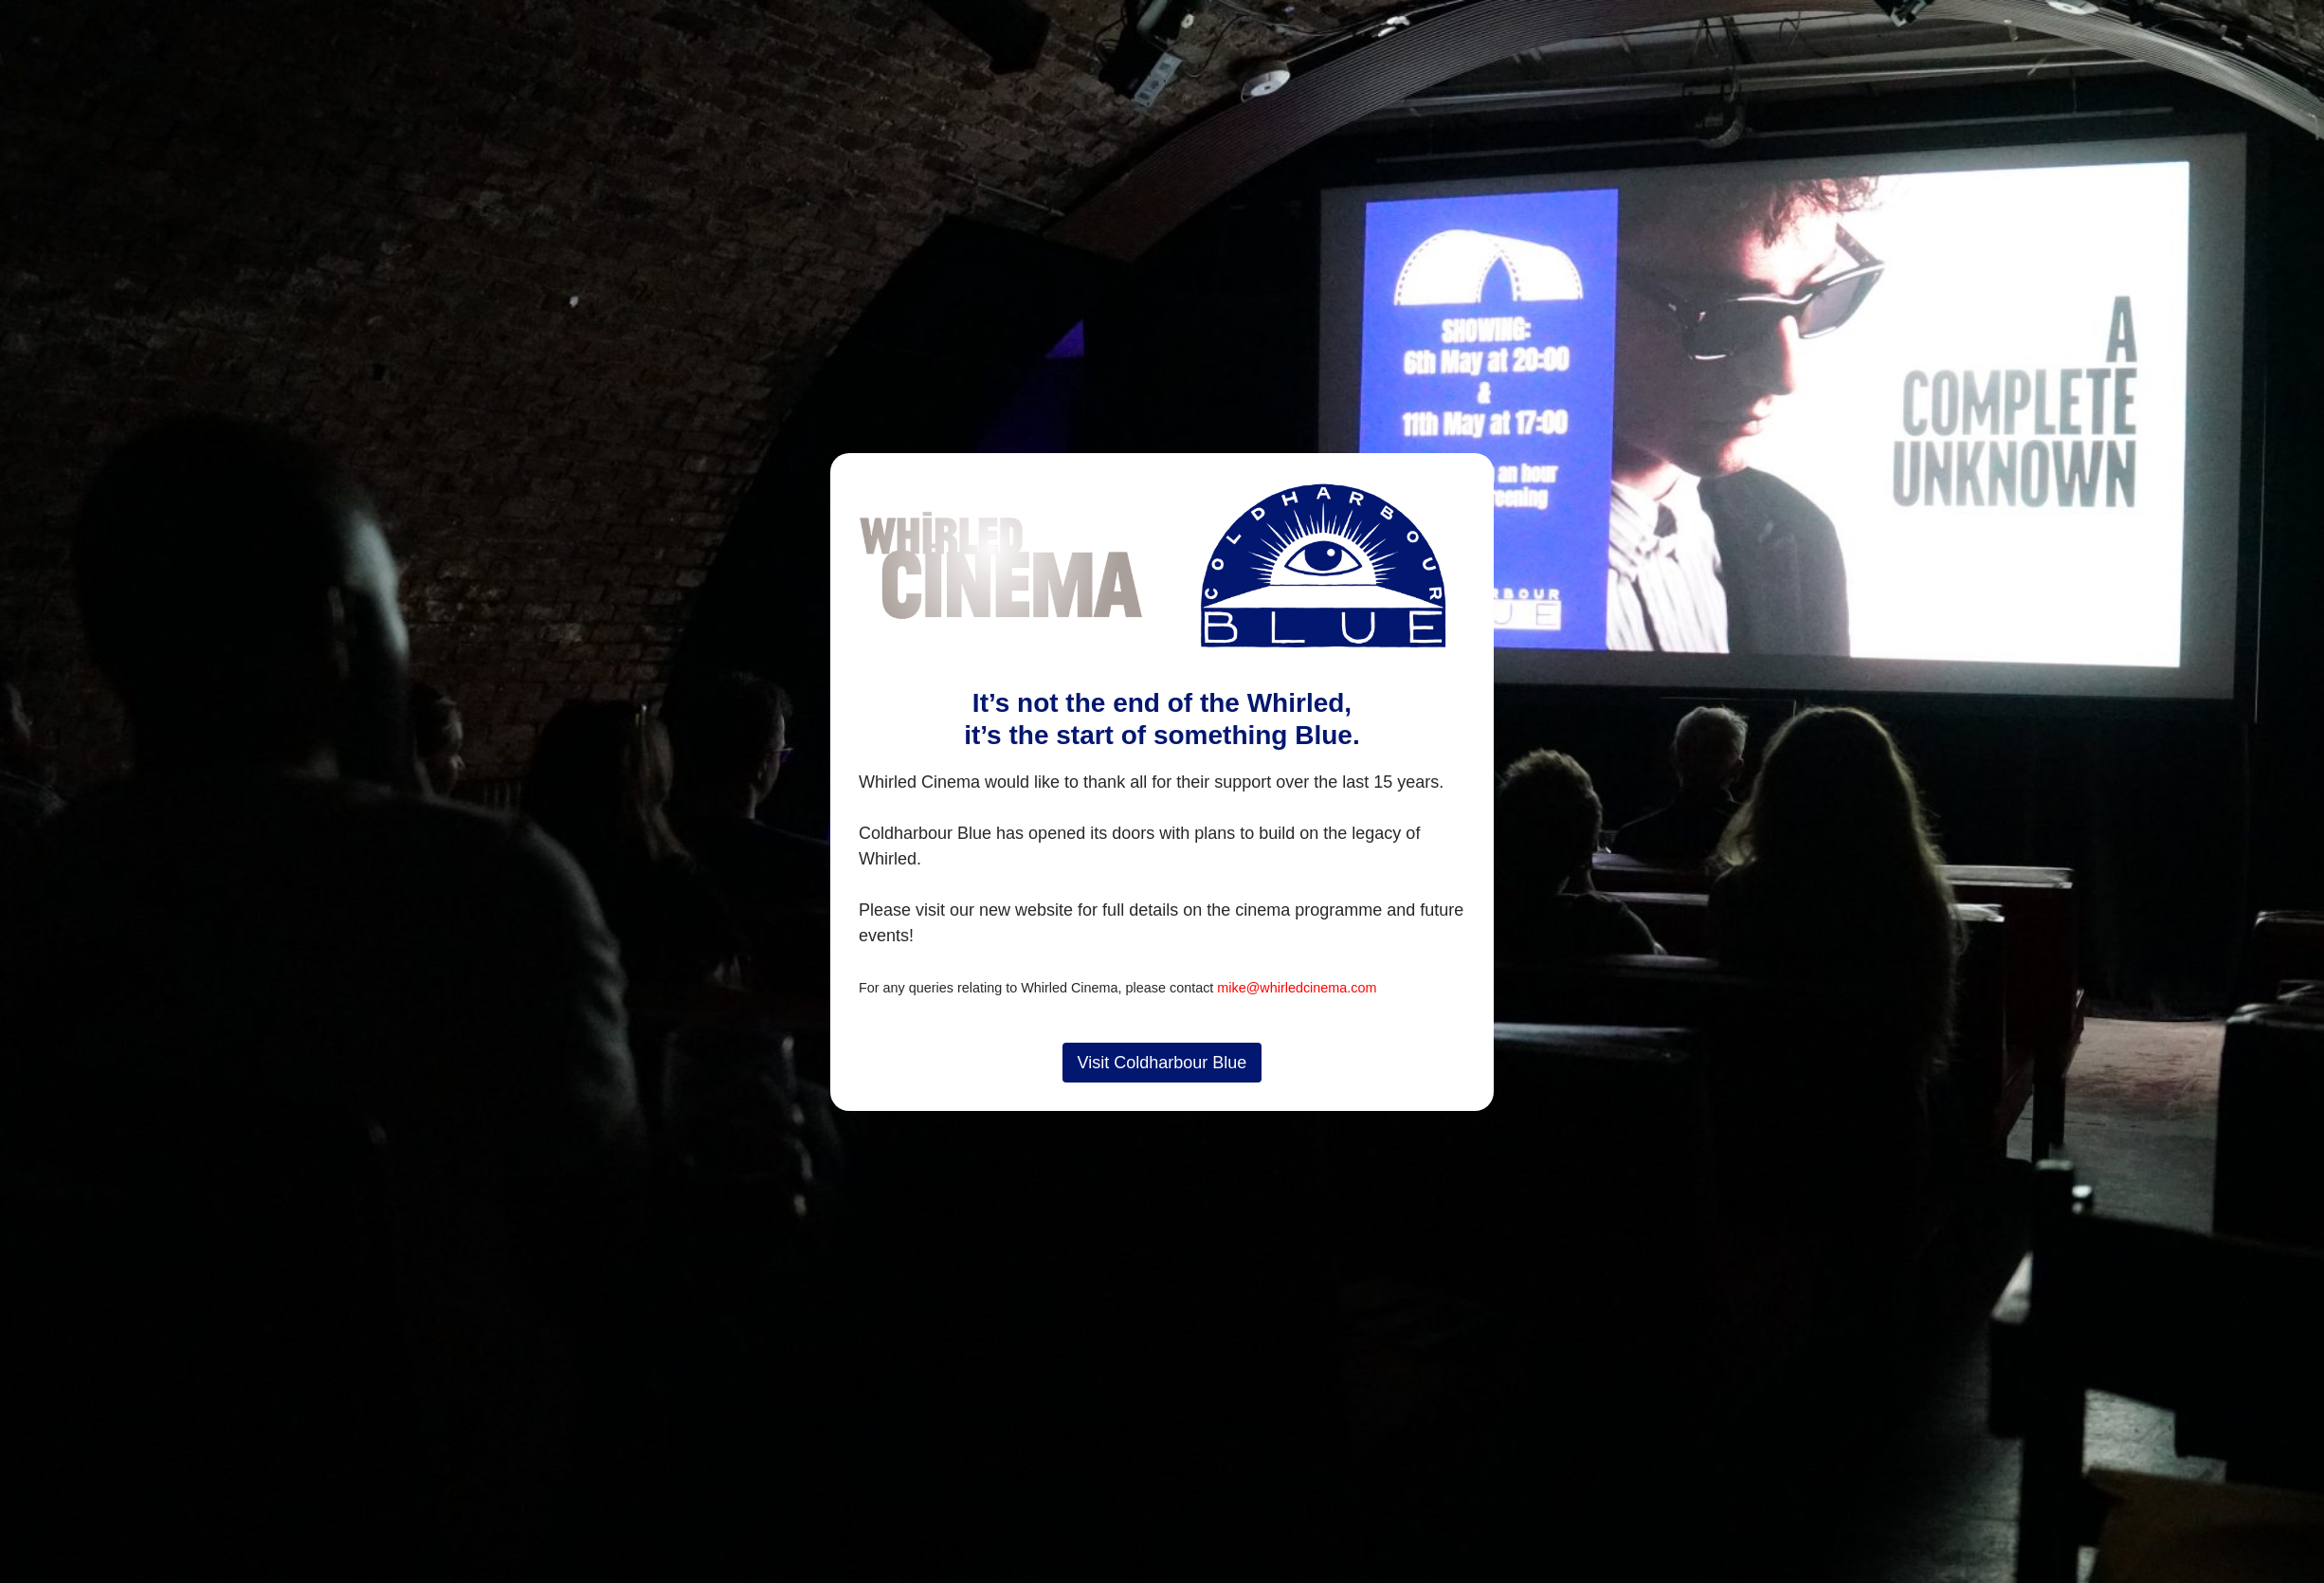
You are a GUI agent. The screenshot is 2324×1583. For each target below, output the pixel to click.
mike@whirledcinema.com (1296, 987)
